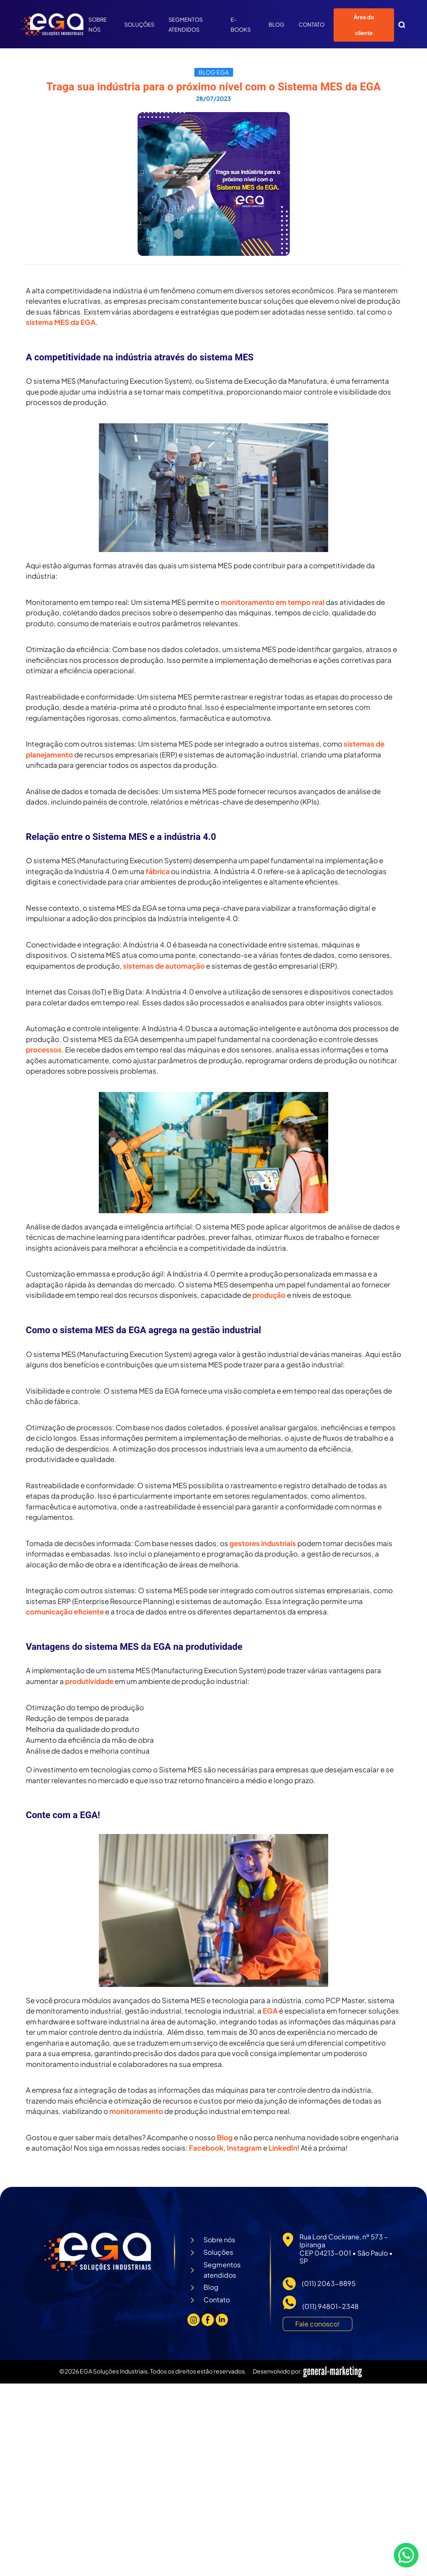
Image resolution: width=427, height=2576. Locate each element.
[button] (401, 25)
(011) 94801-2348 (330, 2306)
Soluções (139, 24)
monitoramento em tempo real (272, 602)
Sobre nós (97, 24)
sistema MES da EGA (60, 322)
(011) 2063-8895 (329, 2283)
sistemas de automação (164, 965)
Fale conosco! (317, 2323)
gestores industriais (262, 1543)
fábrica (158, 871)
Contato (311, 24)
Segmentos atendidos (185, 24)
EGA (270, 2010)
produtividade (89, 1681)
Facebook (206, 2147)
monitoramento (136, 2111)
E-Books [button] (242, 24)
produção (269, 1294)
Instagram (244, 2147)
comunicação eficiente (65, 1611)
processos (44, 1049)
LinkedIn (283, 2147)
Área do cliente (364, 25)
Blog (276, 24)
